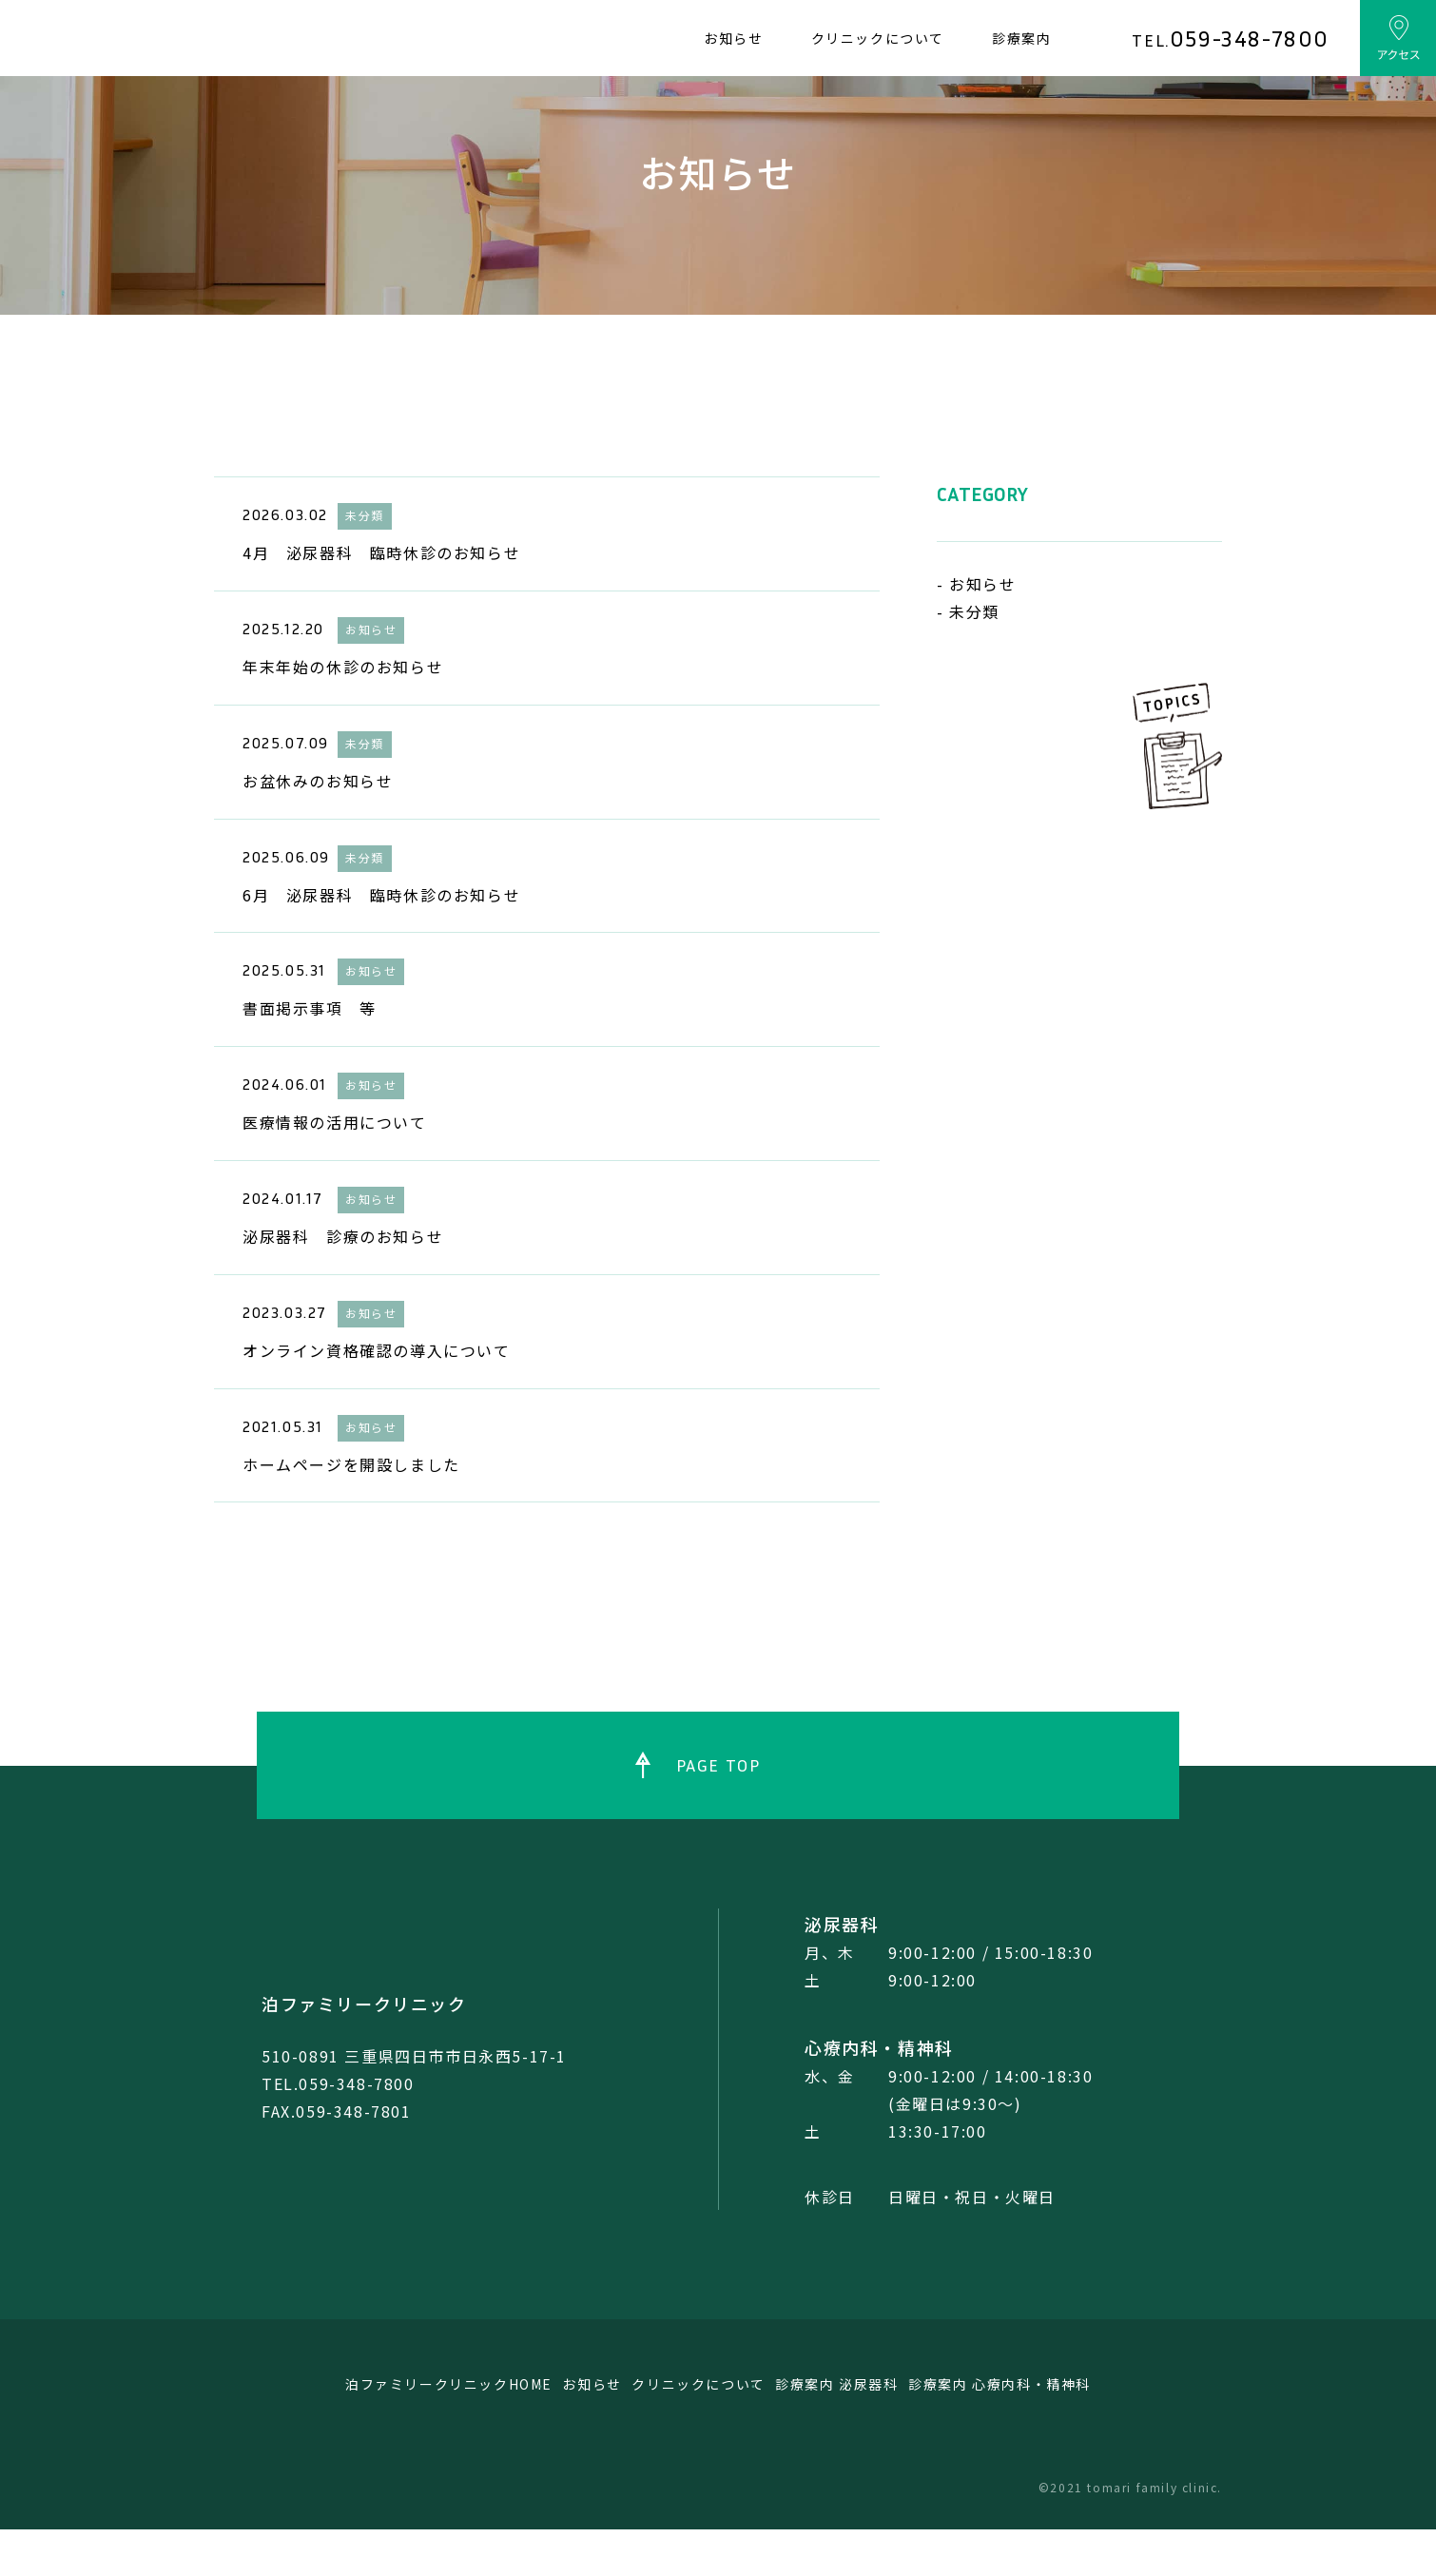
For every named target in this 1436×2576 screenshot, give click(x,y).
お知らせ (733, 38)
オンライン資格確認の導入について (377, 1396)
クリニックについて (877, 38)
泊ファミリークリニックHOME (387, 2430)
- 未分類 (968, 658)
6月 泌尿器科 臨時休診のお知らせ (381, 940)
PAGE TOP (718, 1811)
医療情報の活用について (335, 1168)
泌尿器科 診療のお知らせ (343, 1282)
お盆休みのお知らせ (318, 827)
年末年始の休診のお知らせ (343, 713)
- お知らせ (977, 630)
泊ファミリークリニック (364, 2050)
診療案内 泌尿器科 (871, 2430)
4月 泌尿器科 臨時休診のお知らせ (381, 599)
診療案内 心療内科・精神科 (1064, 2430)
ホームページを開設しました (351, 1510)
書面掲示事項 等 (310, 1054)
